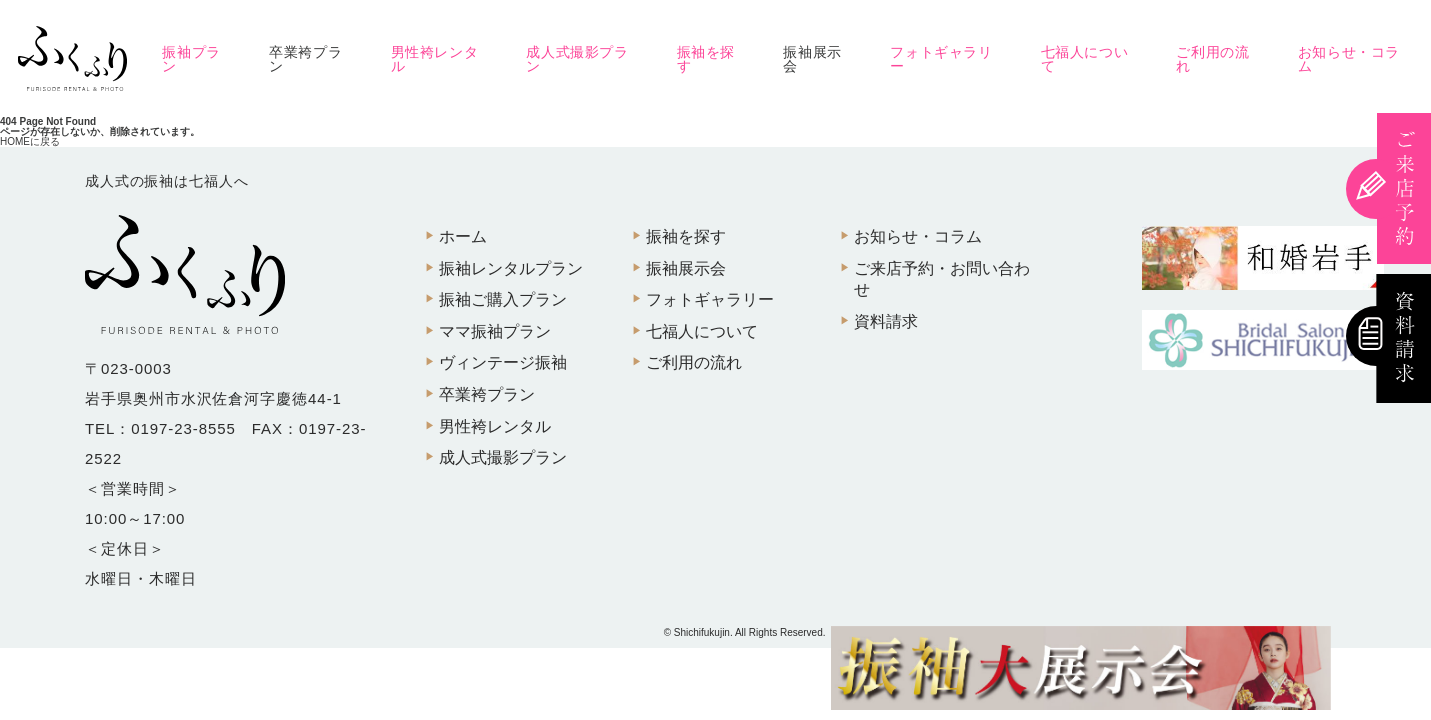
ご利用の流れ (1212, 59)
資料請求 (886, 321)
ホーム (463, 236)
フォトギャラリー (941, 59)
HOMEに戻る (30, 141)
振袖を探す (706, 59)
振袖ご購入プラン (503, 299)
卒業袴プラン (305, 59)
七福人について (1085, 59)
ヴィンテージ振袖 (503, 362)
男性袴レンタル (435, 59)
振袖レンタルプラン (511, 268)
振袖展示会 (812, 59)
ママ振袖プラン (495, 331)
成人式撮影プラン (577, 59)
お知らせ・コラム (1349, 59)
